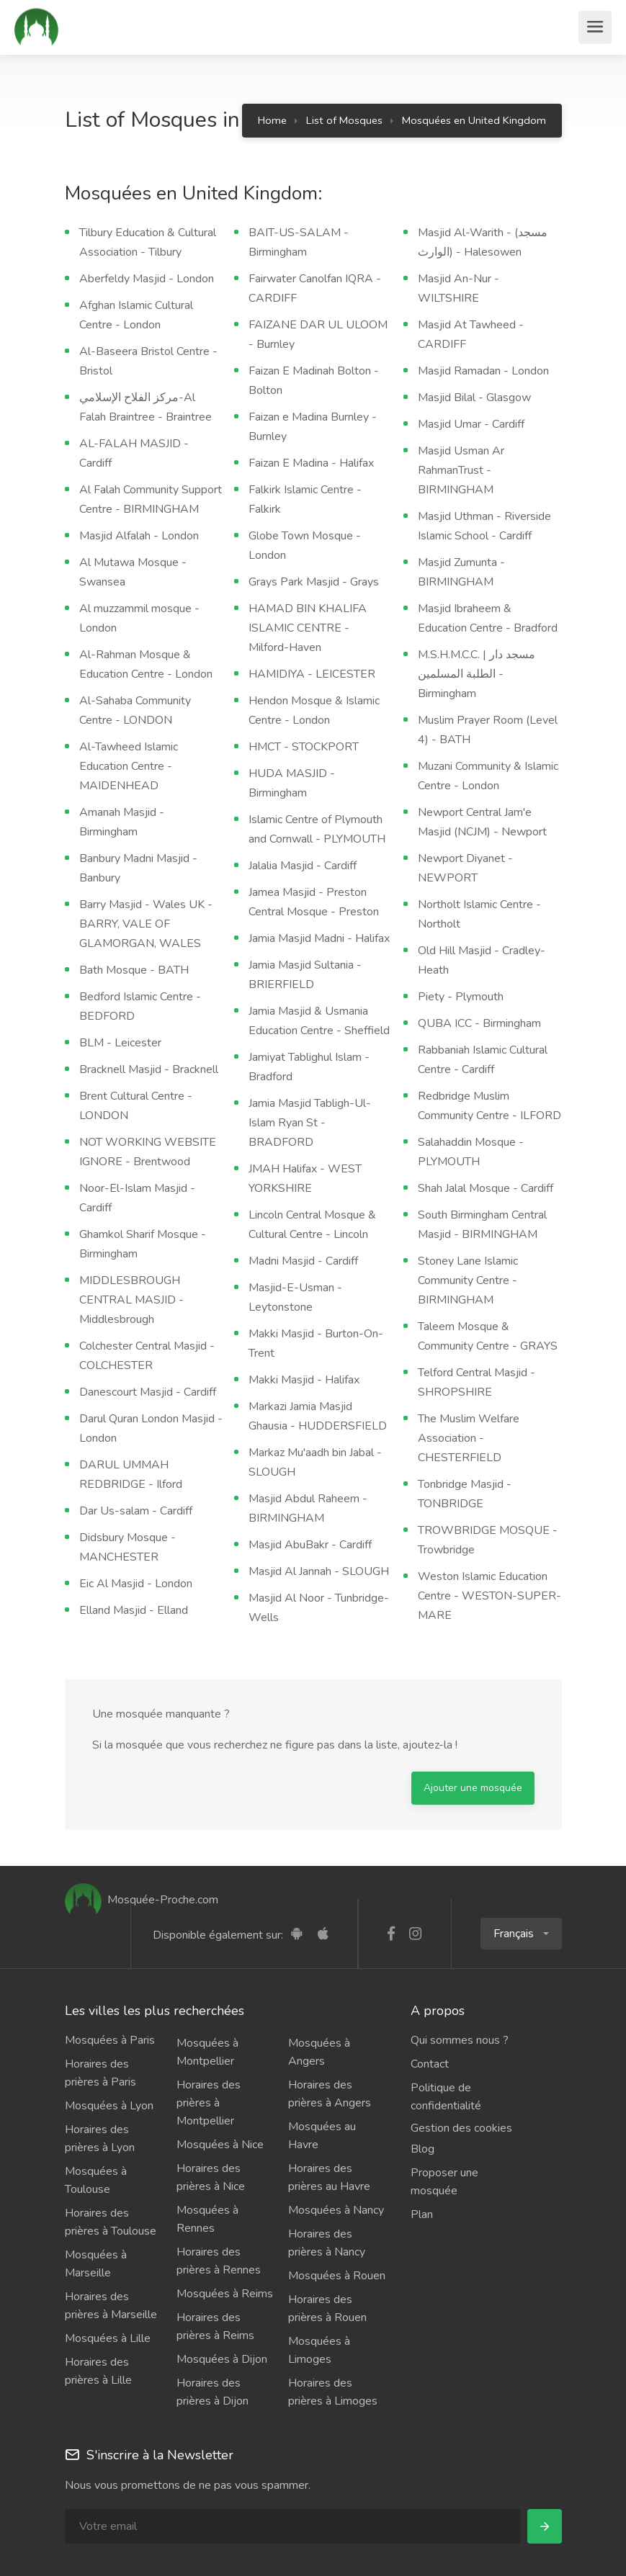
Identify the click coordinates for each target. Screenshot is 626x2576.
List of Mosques (344, 120)
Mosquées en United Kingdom (474, 120)
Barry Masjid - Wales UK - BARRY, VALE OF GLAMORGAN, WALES (146, 924)
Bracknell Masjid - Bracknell (148, 1069)
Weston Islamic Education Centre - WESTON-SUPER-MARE (489, 1596)
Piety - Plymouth (461, 997)
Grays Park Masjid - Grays (314, 582)
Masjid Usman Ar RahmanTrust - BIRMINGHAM (461, 470)
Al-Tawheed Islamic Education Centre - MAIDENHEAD (128, 766)
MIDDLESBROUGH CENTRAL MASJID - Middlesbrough (131, 1300)
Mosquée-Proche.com (141, 1900)
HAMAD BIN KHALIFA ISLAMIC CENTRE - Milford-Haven (308, 628)
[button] (521, 1933)
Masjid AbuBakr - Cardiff (310, 1545)
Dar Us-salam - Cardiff (135, 1511)
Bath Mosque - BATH (134, 970)
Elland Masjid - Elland (133, 1610)
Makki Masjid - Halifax (304, 1380)
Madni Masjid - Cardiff (303, 1261)
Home (272, 120)
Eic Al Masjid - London (135, 1584)
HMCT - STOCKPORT (304, 747)
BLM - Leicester (120, 1043)
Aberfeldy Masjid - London (146, 279)
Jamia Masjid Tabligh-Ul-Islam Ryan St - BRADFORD (310, 1122)
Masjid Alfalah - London (139, 536)
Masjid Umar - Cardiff (471, 424)
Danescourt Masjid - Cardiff (147, 1392)
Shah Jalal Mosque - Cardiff (485, 1188)
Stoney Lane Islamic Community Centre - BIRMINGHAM (468, 1280)
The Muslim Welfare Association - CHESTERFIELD (468, 1438)
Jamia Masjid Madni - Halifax (319, 938)
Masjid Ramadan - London (483, 371)
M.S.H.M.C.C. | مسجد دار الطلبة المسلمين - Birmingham (476, 674)
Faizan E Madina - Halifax (311, 463)
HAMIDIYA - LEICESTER (312, 674)
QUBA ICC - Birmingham (479, 1023)
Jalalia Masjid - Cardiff (303, 866)
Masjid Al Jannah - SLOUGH (319, 1571)
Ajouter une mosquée (473, 1788)
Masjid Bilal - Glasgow (474, 397)
